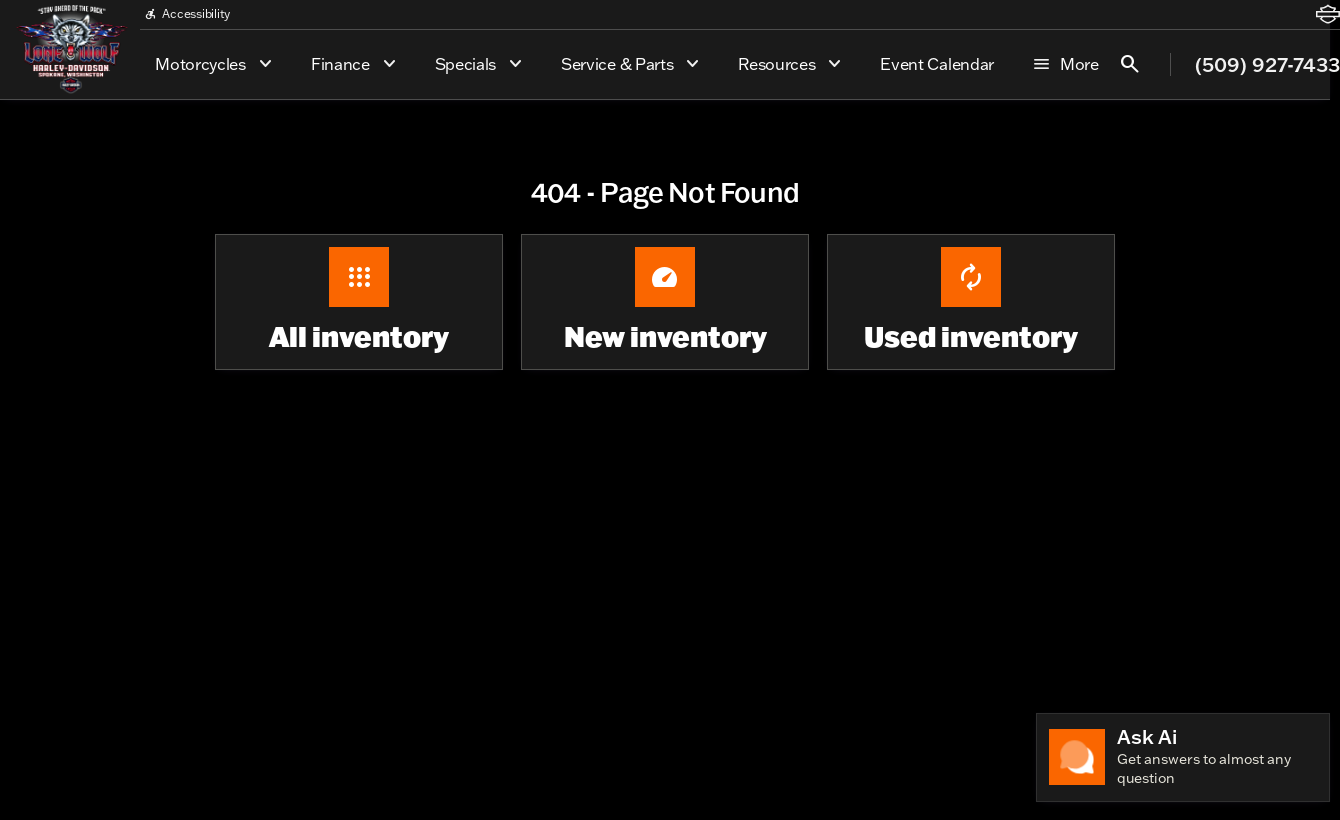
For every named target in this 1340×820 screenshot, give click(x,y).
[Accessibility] (187, 14)
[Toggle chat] (1183, 757)
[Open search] (1130, 64)
